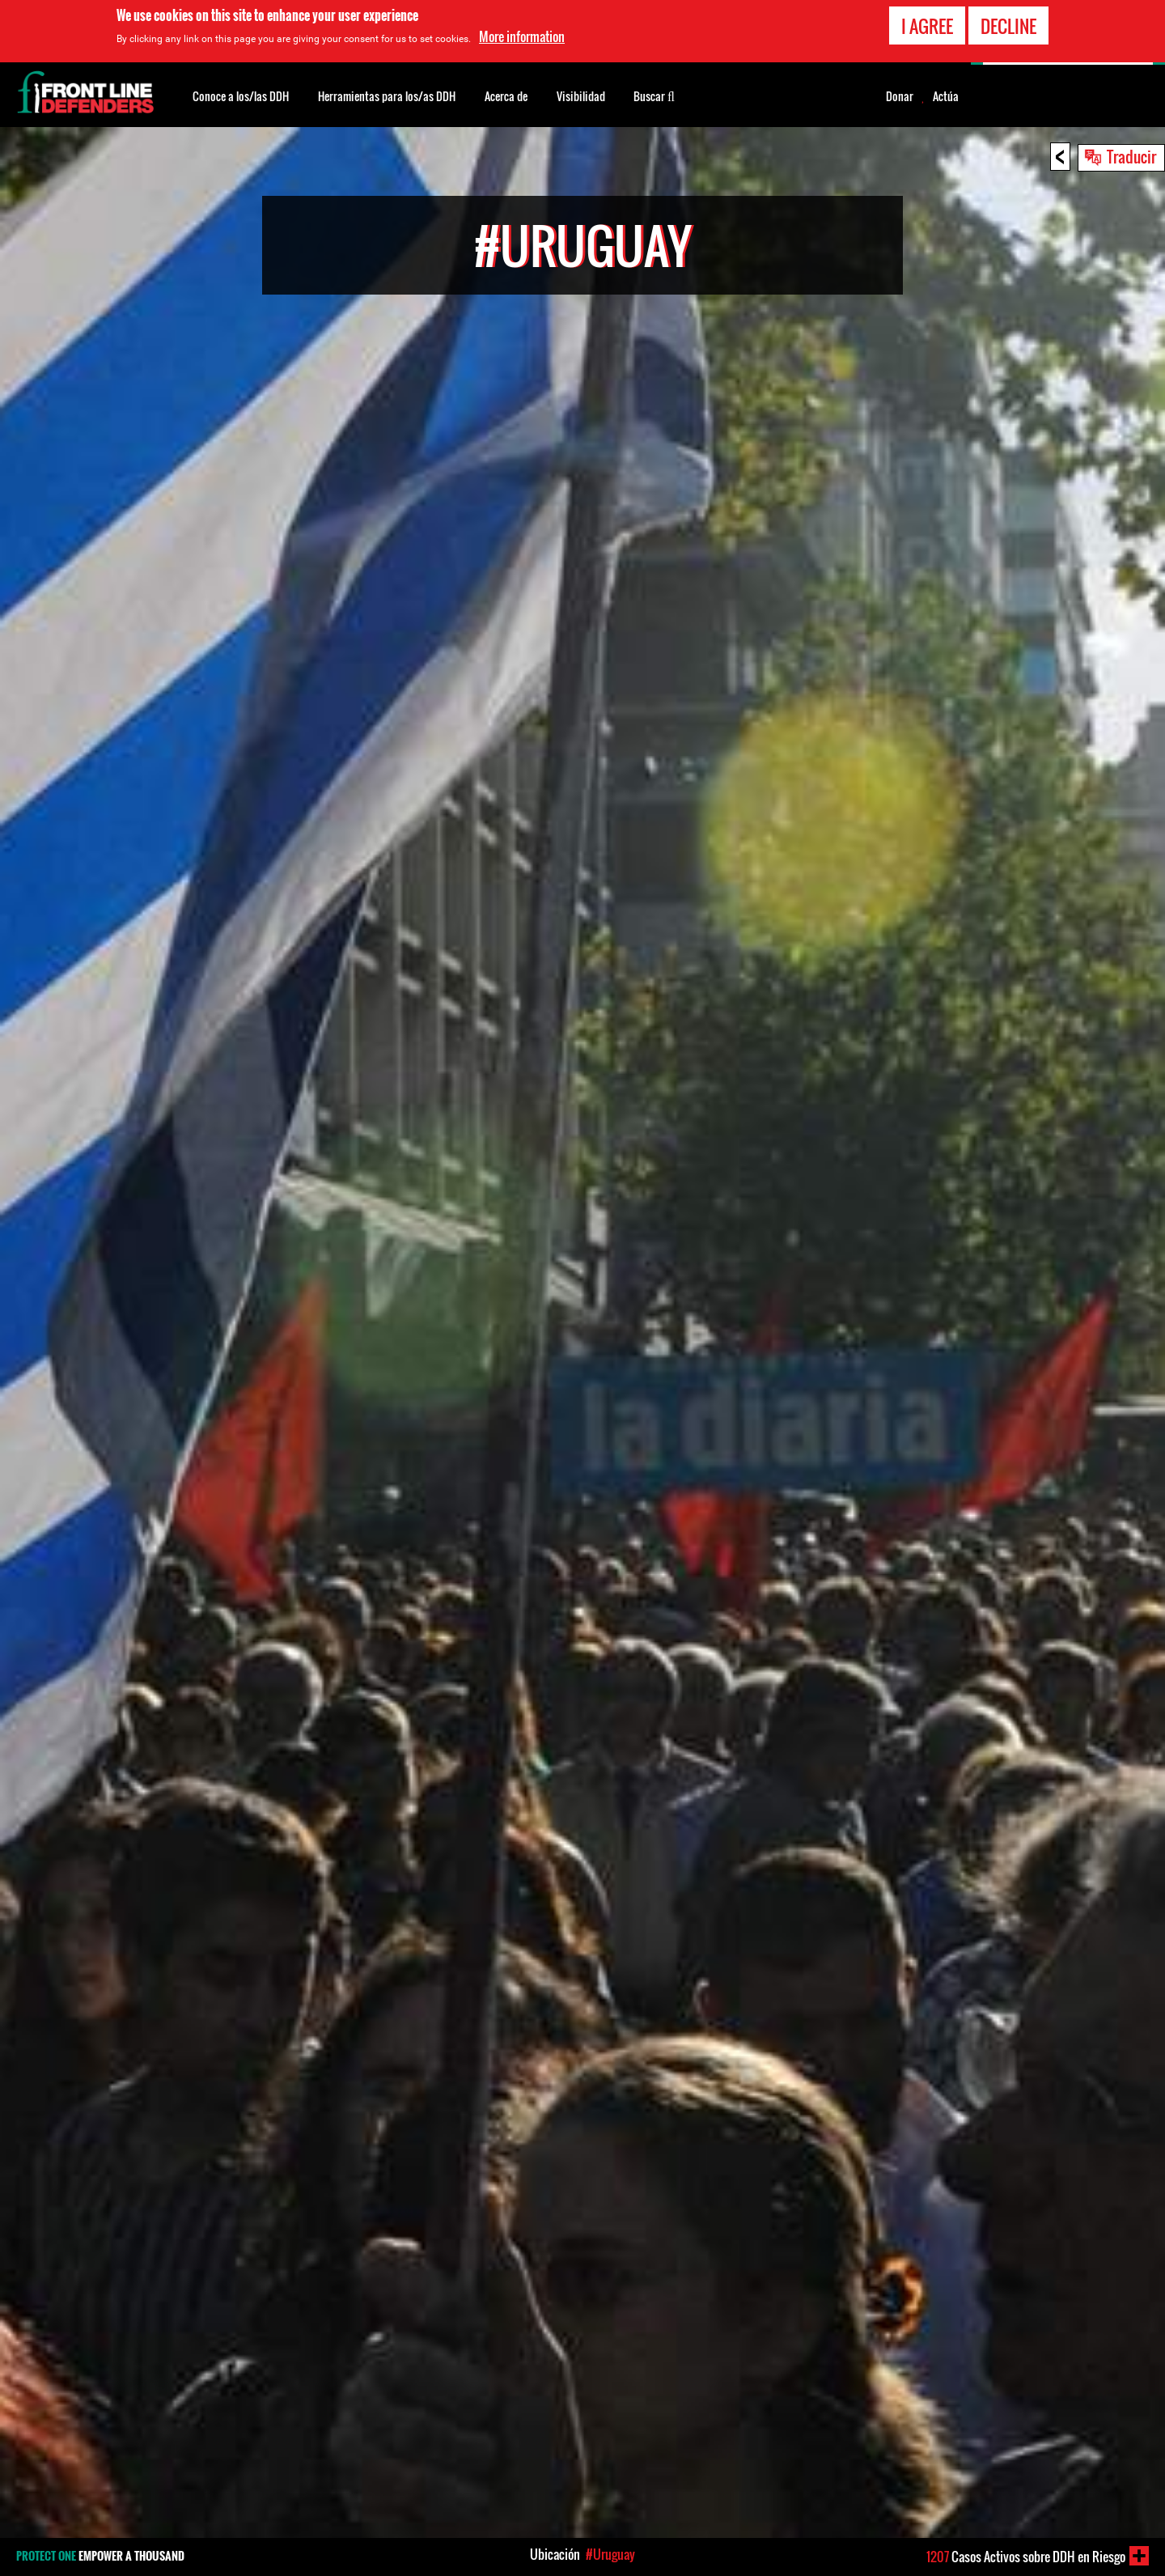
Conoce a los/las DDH (241, 95)
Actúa (946, 96)
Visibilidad (581, 95)
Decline (1008, 26)
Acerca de (506, 95)
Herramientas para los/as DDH (386, 95)
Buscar (654, 94)
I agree (927, 26)
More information (522, 36)
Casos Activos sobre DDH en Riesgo (1025, 2556)
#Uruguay (610, 2554)
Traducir (1131, 156)
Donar (899, 96)
